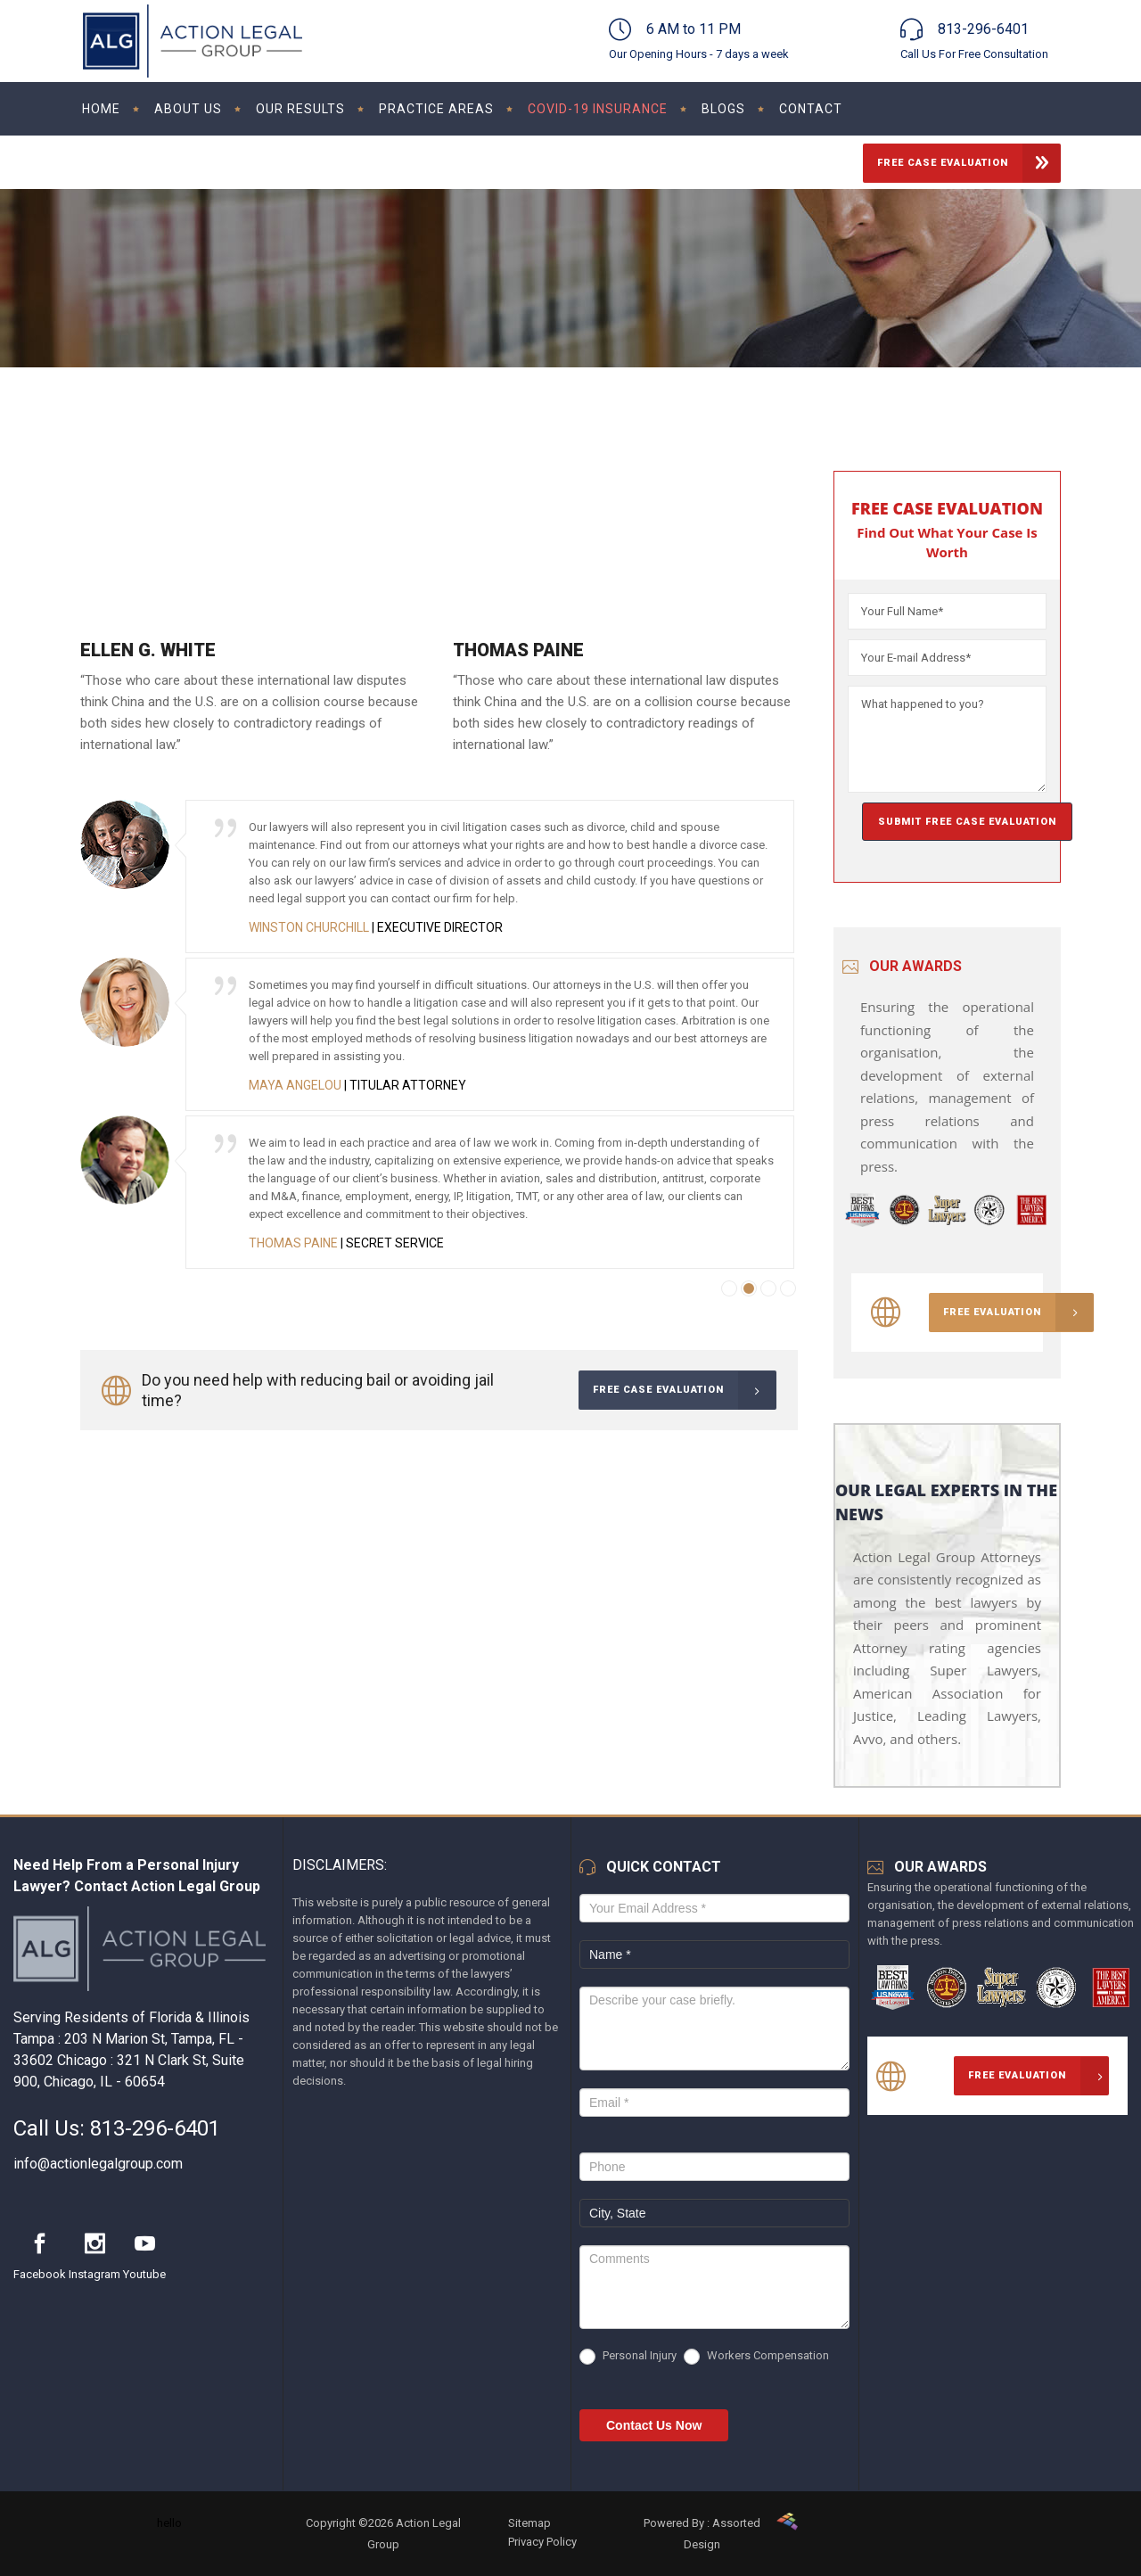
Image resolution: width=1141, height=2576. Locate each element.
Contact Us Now (654, 2425)
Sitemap (529, 2523)
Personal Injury (628, 2357)
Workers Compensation (756, 2357)
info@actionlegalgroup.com (98, 2163)
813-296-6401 (155, 2128)
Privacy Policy (542, 2541)
